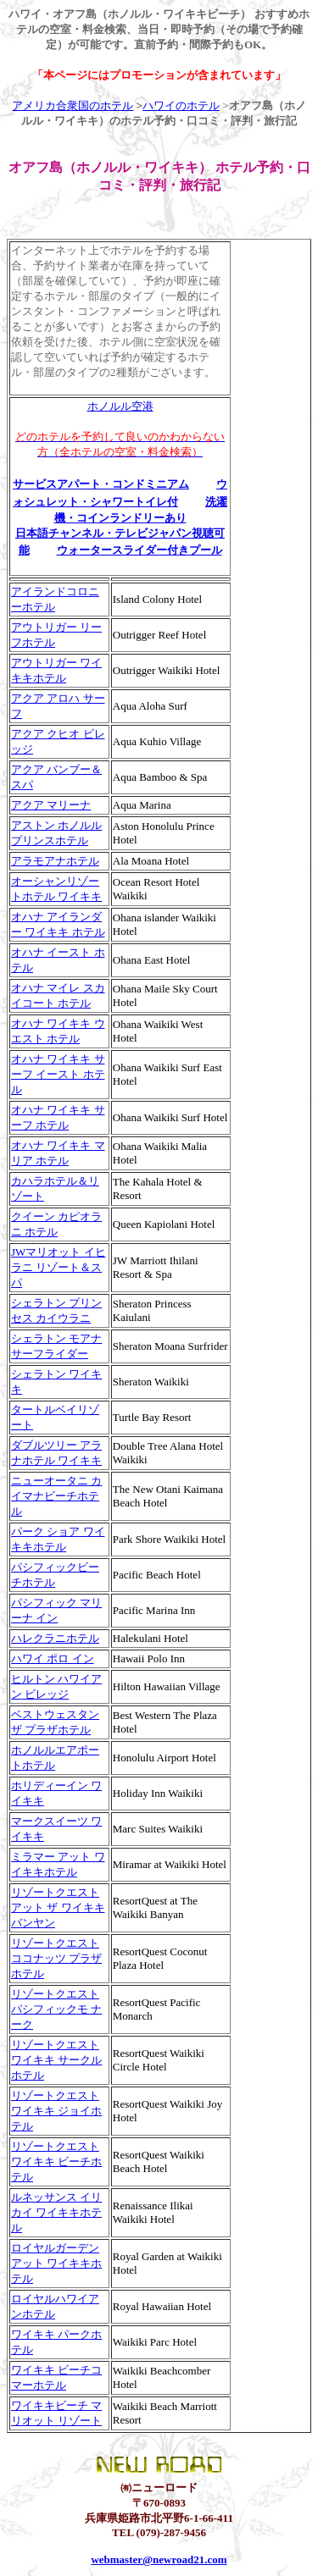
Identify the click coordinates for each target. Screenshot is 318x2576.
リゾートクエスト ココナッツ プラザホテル (56, 1958)
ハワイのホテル (181, 105)
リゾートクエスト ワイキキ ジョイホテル (56, 2110)
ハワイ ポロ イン (52, 1658)
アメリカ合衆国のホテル (72, 105)
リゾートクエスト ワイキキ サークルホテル (56, 2059)
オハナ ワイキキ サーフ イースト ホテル (58, 1074)
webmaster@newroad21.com (158, 2559)
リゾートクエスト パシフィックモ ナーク (56, 2009)
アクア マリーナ (51, 805)
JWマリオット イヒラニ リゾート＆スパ (58, 1267)
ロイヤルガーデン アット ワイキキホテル (56, 2263)
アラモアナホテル (55, 860)
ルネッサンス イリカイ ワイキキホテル (56, 2212)
